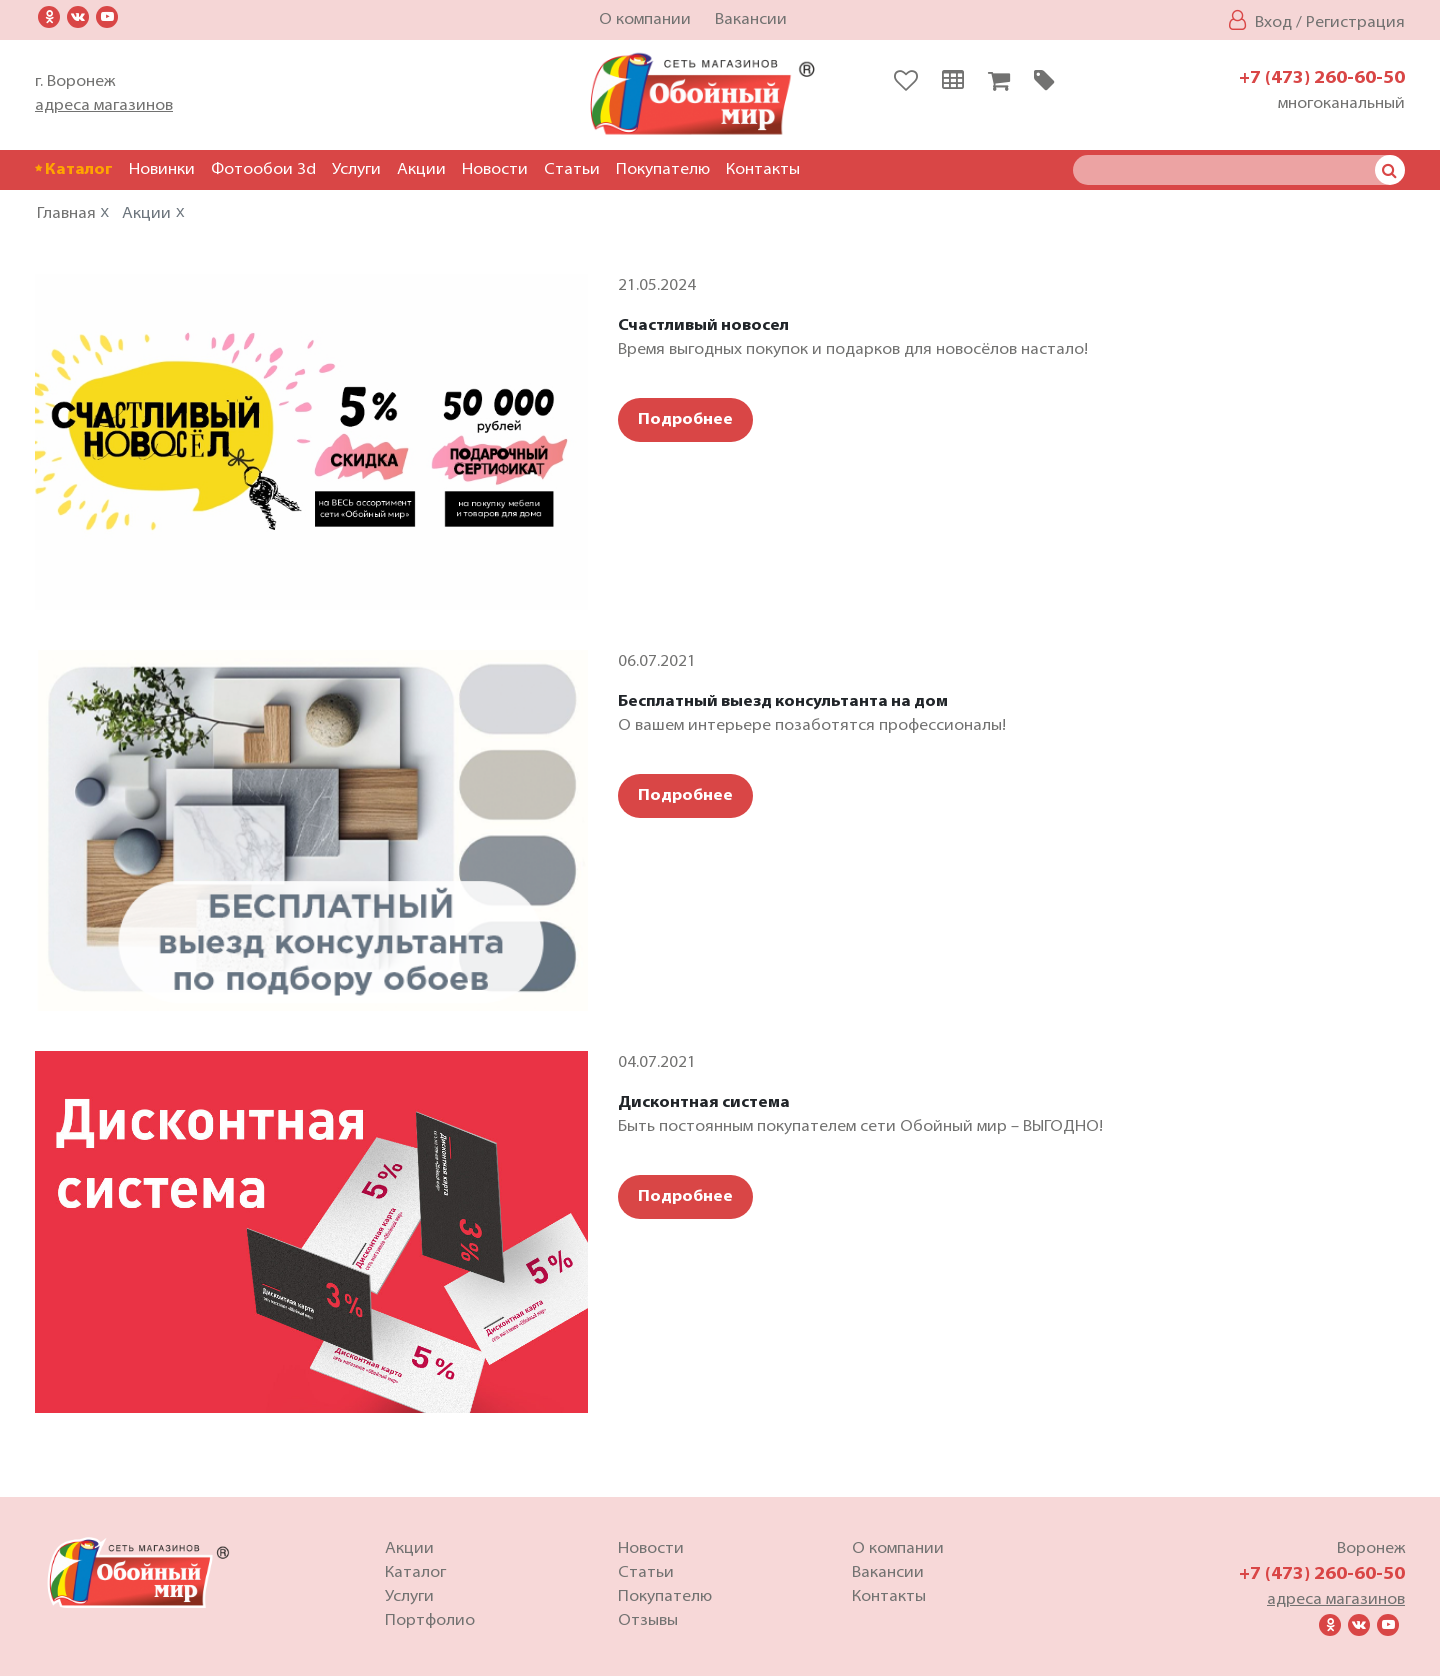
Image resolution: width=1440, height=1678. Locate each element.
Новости (495, 170)
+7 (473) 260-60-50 (1322, 78)
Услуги (356, 170)
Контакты (763, 170)
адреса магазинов (104, 106)
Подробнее (685, 422)
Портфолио (430, 1623)
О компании (645, 20)
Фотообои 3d (263, 170)
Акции (421, 170)
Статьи (572, 170)
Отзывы (648, 1623)
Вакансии (751, 20)
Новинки (162, 170)
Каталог (74, 170)
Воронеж (1371, 1551)
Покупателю (663, 170)
